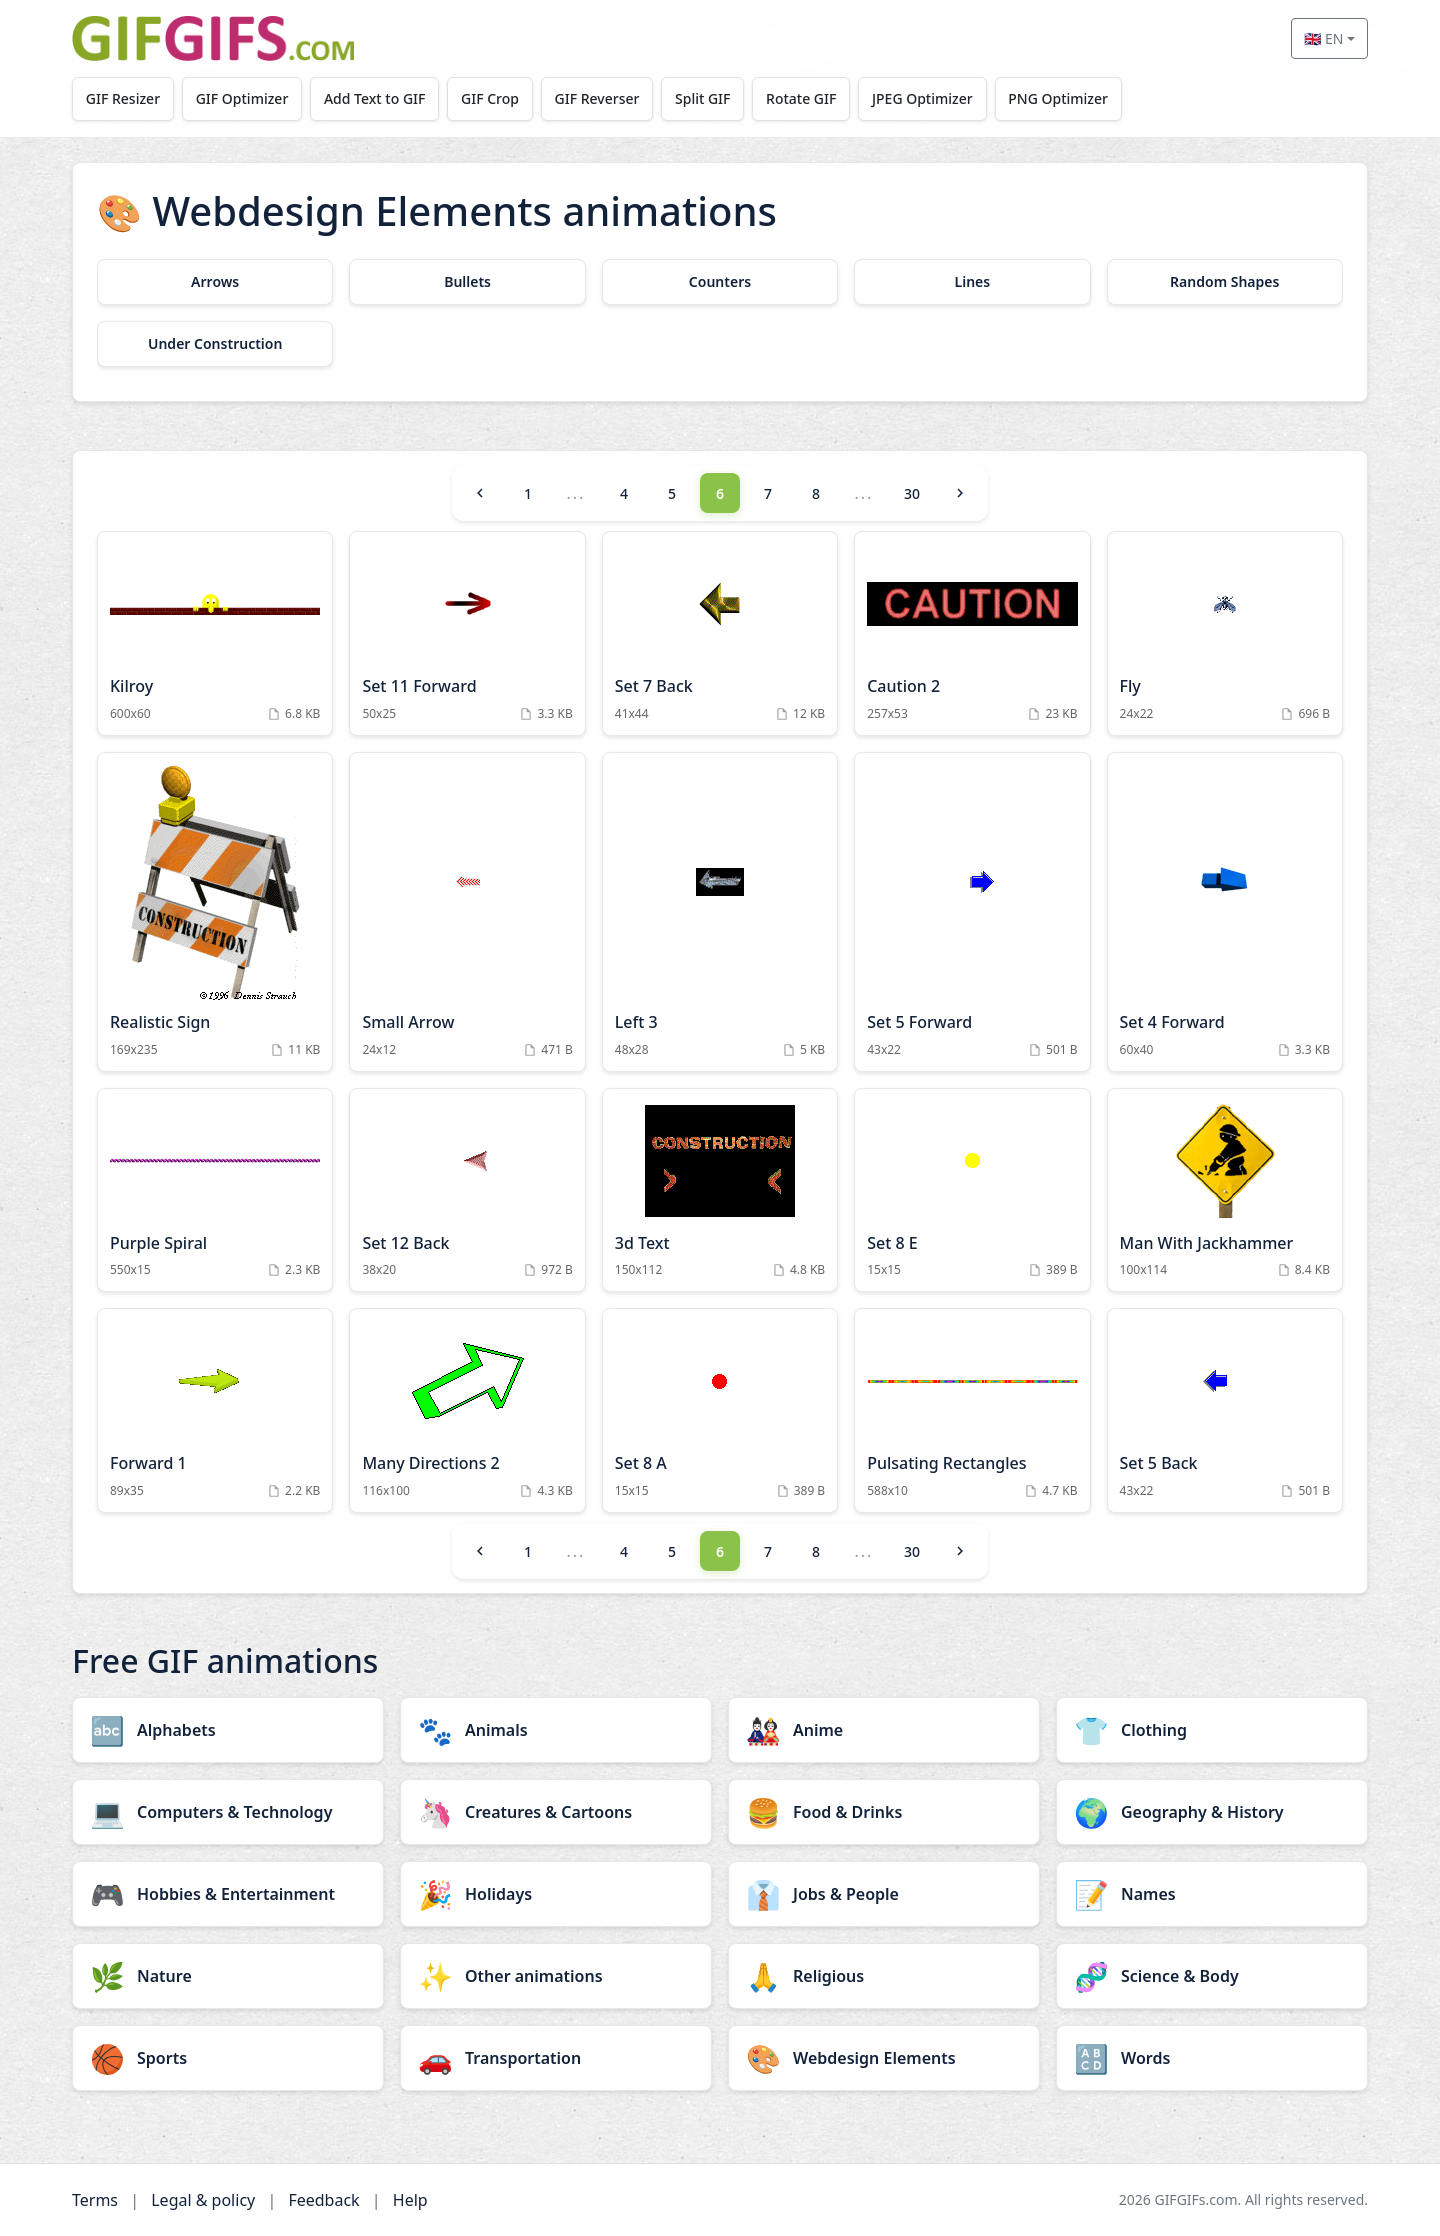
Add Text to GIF (375, 98)
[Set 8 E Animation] (972, 1190)
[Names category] (1212, 1894)
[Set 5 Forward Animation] (972, 912)
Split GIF (702, 98)
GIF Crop (490, 98)
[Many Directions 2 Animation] (467, 1410)
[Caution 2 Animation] (972, 633)
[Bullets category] (467, 282)
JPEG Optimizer (922, 98)
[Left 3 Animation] (720, 912)
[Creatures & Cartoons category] (556, 1812)
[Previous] (480, 493)
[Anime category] (884, 1730)
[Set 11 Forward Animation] (467, 633)
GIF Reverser (597, 98)
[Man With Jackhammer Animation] (1225, 1190)
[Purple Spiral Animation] (215, 1190)
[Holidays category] (556, 1894)
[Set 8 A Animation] (720, 1410)
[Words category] (1212, 2058)
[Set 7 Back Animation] (720, 633)
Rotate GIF (801, 98)
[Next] (960, 493)
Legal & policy (203, 2200)
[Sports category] (228, 2058)
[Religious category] (884, 1976)
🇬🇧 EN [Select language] (1323, 38)
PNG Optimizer (1058, 98)
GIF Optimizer (242, 98)
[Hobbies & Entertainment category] (228, 1894)
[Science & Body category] (1212, 1976)
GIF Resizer (123, 98)
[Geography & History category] (1212, 1812)
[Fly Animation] (1225, 633)
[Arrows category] (215, 282)
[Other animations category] (556, 1976)
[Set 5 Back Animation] (1225, 1410)
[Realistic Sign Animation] (215, 912)
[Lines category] (972, 282)
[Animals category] (556, 1730)
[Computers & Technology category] (228, 1812)
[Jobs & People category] (884, 1894)
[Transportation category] (556, 2058)
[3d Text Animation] (720, 1190)
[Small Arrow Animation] (467, 912)
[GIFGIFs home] (213, 38)
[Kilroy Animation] (215, 633)
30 (912, 493)
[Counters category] (720, 282)
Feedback (323, 2200)
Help (410, 2200)
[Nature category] (228, 1976)
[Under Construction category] (215, 344)
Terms (95, 2200)
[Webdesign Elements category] (884, 2058)
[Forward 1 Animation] (215, 1410)
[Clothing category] (1212, 1730)
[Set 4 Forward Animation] (1225, 912)
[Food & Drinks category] (884, 1812)
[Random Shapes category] (1225, 282)
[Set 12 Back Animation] (467, 1190)
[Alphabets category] (228, 1730)
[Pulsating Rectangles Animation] (972, 1410)
